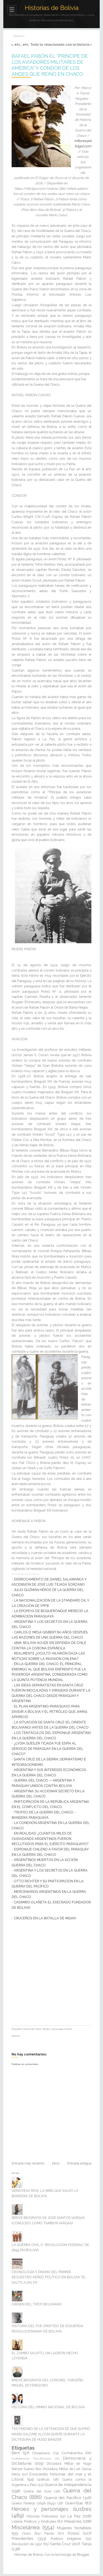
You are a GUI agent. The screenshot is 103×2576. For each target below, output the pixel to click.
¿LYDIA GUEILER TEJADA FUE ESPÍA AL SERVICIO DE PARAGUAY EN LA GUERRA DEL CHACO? (47, 1748)
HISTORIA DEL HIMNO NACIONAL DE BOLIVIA (48, 2407)
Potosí (73, 2533)
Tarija (86, 2543)
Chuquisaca (41, 2453)
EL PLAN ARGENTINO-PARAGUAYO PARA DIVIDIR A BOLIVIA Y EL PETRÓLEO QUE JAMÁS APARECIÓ (49, 1711)
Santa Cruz (60, 2543)
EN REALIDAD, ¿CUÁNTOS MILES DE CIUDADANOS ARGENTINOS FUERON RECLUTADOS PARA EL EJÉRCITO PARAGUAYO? (50, 1838)
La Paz (74, 2516)
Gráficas (43, 2479)
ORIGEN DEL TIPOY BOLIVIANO (37, 2304)
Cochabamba (72, 2453)
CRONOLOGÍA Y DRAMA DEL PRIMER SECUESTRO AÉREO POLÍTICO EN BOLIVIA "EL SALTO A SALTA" (49, 2277)
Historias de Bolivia (52, 7)
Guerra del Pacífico (62, 2497)
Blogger (83, 2555)
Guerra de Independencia (67, 2484)
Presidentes (22, 2538)
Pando (49, 2533)
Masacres (73, 2521)
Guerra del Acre (37, 2491)
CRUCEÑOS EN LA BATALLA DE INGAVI (45, 1918)
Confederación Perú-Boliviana (31, 2458)
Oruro (26, 2533)
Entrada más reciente (28, 2163)
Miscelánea (26, 2527)
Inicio (56, 2163)
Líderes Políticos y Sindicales (34, 2521)
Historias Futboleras (42, 2516)
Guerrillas (74, 2503)
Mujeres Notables (74, 2528)
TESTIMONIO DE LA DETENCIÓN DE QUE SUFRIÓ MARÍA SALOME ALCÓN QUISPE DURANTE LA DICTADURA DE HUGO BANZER (51, 2434)
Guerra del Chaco (32, 2029)
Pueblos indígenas (66, 2539)
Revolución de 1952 (27, 2544)
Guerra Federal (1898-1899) (34, 2503)
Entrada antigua (79, 2163)
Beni (16, 2452)
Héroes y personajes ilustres (57, 2029)
